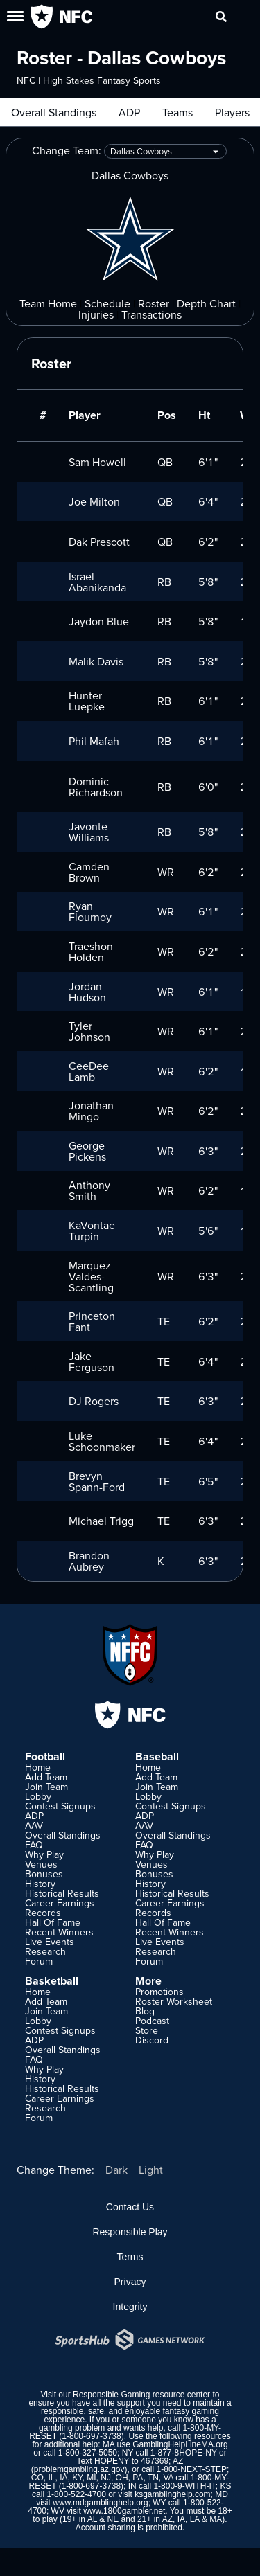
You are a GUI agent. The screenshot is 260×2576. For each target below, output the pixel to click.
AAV (34, 1825)
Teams (177, 112)
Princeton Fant (92, 1321)
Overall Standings (53, 112)
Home (38, 1767)
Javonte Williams (89, 832)
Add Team (46, 1777)
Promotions (159, 1991)
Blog (145, 2011)
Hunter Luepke (87, 701)
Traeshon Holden (91, 951)
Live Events (49, 1942)
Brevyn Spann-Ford (97, 1481)
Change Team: (129, 151)
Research (45, 1951)
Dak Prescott (99, 541)
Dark (116, 2169)
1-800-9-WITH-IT (184, 2486)
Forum (39, 1961)
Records (43, 1913)
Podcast (152, 2021)
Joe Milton (94, 501)
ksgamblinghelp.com (172, 2494)
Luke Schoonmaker (102, 1441)
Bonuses (44, 1874)
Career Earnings (59, 1903)
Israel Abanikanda (97, 582)
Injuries (96, 314)
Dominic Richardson (96, 786)
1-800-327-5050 (87, 2453)
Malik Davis (96, 661)
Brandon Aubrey (89, 1561)
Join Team (46, 1787)
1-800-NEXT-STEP (192, 2469)
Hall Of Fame (52, 1922)
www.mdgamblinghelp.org (100, 2502)
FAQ (34, 1845)
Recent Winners (59, 1932)
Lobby (38, 1796)
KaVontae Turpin (92, 1230)
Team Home (48, 303)
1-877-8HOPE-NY (183, 2453)
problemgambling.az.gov (79, 2469)
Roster (153, 303)
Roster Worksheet (173, 2001)
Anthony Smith (89, 1190)
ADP (129, 112)
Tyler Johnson (89, 1031)
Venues (41, 1864)
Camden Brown (89, 872)
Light (151, 2169)
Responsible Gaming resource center (141, 2394)
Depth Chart (206, 303)
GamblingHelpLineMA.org (179, 2444)
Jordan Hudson (87, 991)
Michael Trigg (101, 1520)
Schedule (107, 303)
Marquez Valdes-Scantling (91, 1276)
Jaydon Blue (99, 621)
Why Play (44, 1854)
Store (146, 2030)
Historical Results (62, 1893)
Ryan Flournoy (90, 911)
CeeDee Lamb (89, 1071)
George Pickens (87, 1151)
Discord (151, 2040)
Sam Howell (97, 461)
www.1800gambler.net (124, 2511)
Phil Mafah (94, 741)
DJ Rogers (94, 1400)
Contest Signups (60, 1806)
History (40, 1883)
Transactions (151, 314)
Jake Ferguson (91, 1361)
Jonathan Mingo (91, 1111)
